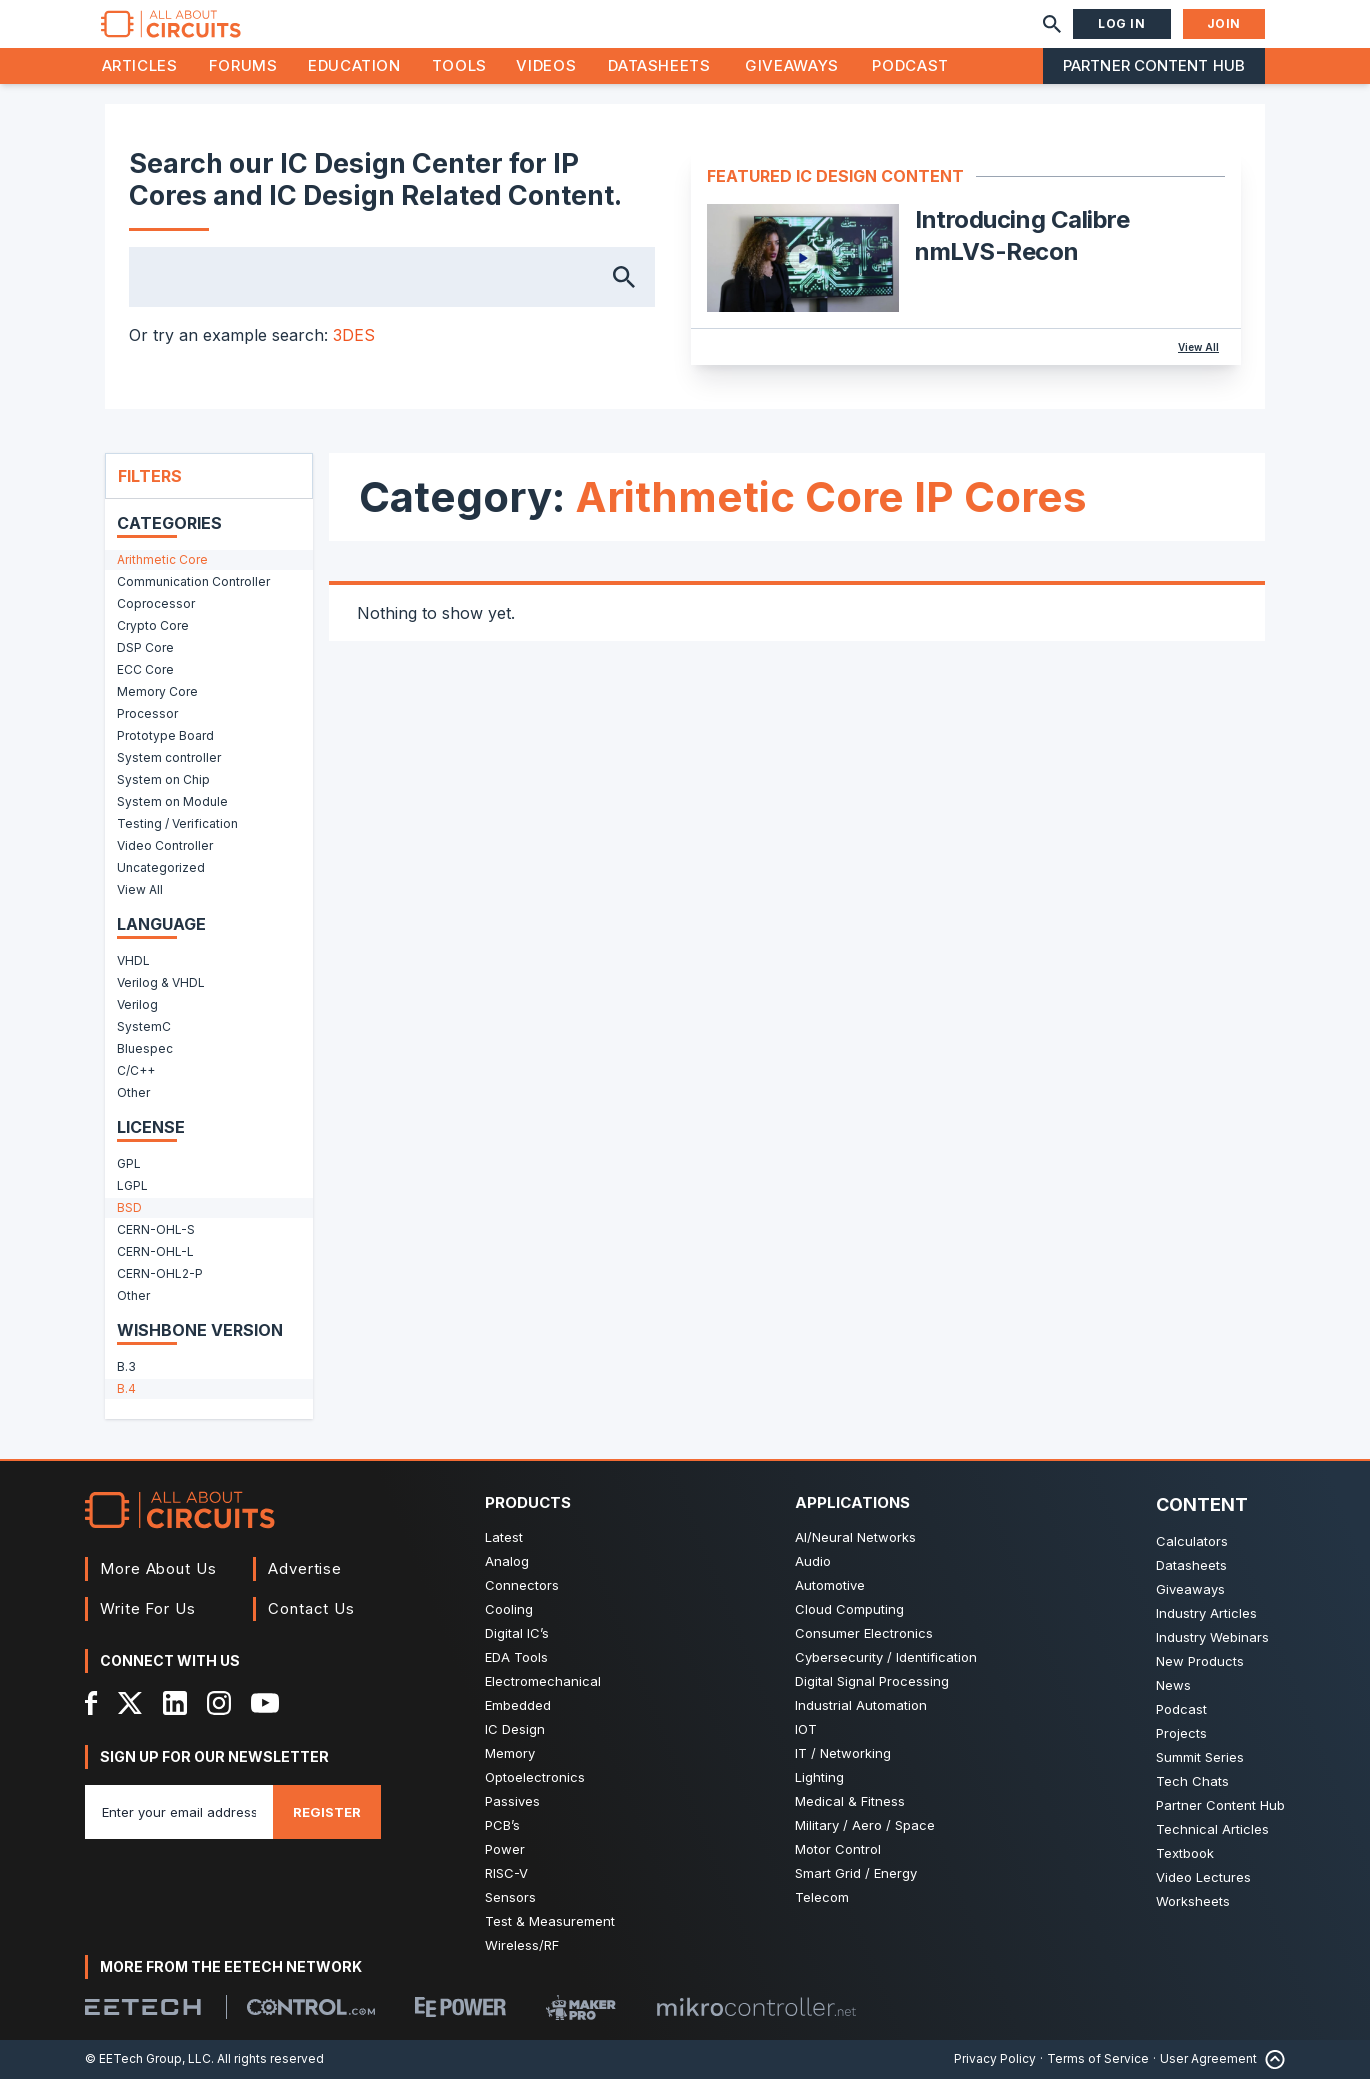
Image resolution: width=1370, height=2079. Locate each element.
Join (1224, 23)
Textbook (1185, 1853)
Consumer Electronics (864, 1633)
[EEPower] (460, 2007)
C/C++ (136, 1070)
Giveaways (792, 65)
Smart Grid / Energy (856, 1873)
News (1173, 1685)
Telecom (822, 1897)
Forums (243, 65)
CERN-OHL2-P (160, 1273)
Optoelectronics (535, 1777)
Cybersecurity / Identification (886, 1657)
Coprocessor (156, 603)
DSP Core (145, 647)
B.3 (126, 1366)
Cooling (509, 1609)
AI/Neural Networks (855, 1537)
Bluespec (145, 1048)
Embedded (518, 1705)
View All (1198, 347)
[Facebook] (91, 1703)
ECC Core (145, 669)
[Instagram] (219, 1703)
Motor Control (838, 1849)
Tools (459, 65)
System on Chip (163, 779)
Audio (813, 1561)
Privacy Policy (995, 2058)
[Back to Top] (1271, 2059)
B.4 (126, 1388)
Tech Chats (1192, 1781)
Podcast (910, 65)
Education (354, 65)
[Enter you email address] (179, 1812)
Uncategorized (161, 867)
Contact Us (311, 1608)
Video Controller (165, 845)
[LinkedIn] (175, 1703)
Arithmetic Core (162, 559)
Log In (1122, 23)
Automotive (830, 1585)
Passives (512, 1801)
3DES (354, 335)
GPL (129, 1163)
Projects (1181, 1733)
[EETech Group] (143, 2007)
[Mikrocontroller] (756, 2007)
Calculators (1192, 1541)
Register (327, 1812)
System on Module (172, 801)
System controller (169, 757)
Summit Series (1200, 1757)
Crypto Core (153, 625)
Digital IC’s (517, 1633)
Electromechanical (543, 1681)
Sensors (510, 1897)
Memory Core (157, 691)
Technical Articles (1212, 1829)
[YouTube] (265, 1703)
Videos (546, 65)
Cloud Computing (849, 1609)
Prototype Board (165, 735)
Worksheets (1193, 1901)
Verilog (137, 1004)
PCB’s (502, 1825)
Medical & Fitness (850, 1801)
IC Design (515, 1729)
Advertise (305, 1568)
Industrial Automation (861, 1705)
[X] (130, 1703)
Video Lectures (1203, 1877)
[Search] (1052, 24)
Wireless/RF (522, 1945)
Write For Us (148, 1608)
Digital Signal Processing (872, 1681)
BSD (129, 1207)
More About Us (158, 1568)
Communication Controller (193, 581)
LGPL (132, 1185)
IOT (806, 1729)
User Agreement (1208, 2058)
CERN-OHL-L (155, 1251)
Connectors (522, 1585)
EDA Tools (516, 1657)
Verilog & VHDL (161, 982)
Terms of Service (1098, 2058)
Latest (504, 1537)
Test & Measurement (550, 1921)
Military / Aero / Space (865, 1825)
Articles (140, 65)
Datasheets (659, 65)
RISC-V (506, 1873)
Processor (147, 713)
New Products (1200, 1661)
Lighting (819, 1777)
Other (133, 1092)
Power (505, 1849)
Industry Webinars (1212, 1637)
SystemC (144, 1026)
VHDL (133, 960)
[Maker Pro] (581, 2007)
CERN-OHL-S (156, 1229)
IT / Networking (843, 1753)
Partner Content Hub (1154, 65)
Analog (507, 1561)
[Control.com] (311, 2007)
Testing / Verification (177, 823)
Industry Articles (1206, 1613)
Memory (510, 1753)
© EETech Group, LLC (148, 2058)
